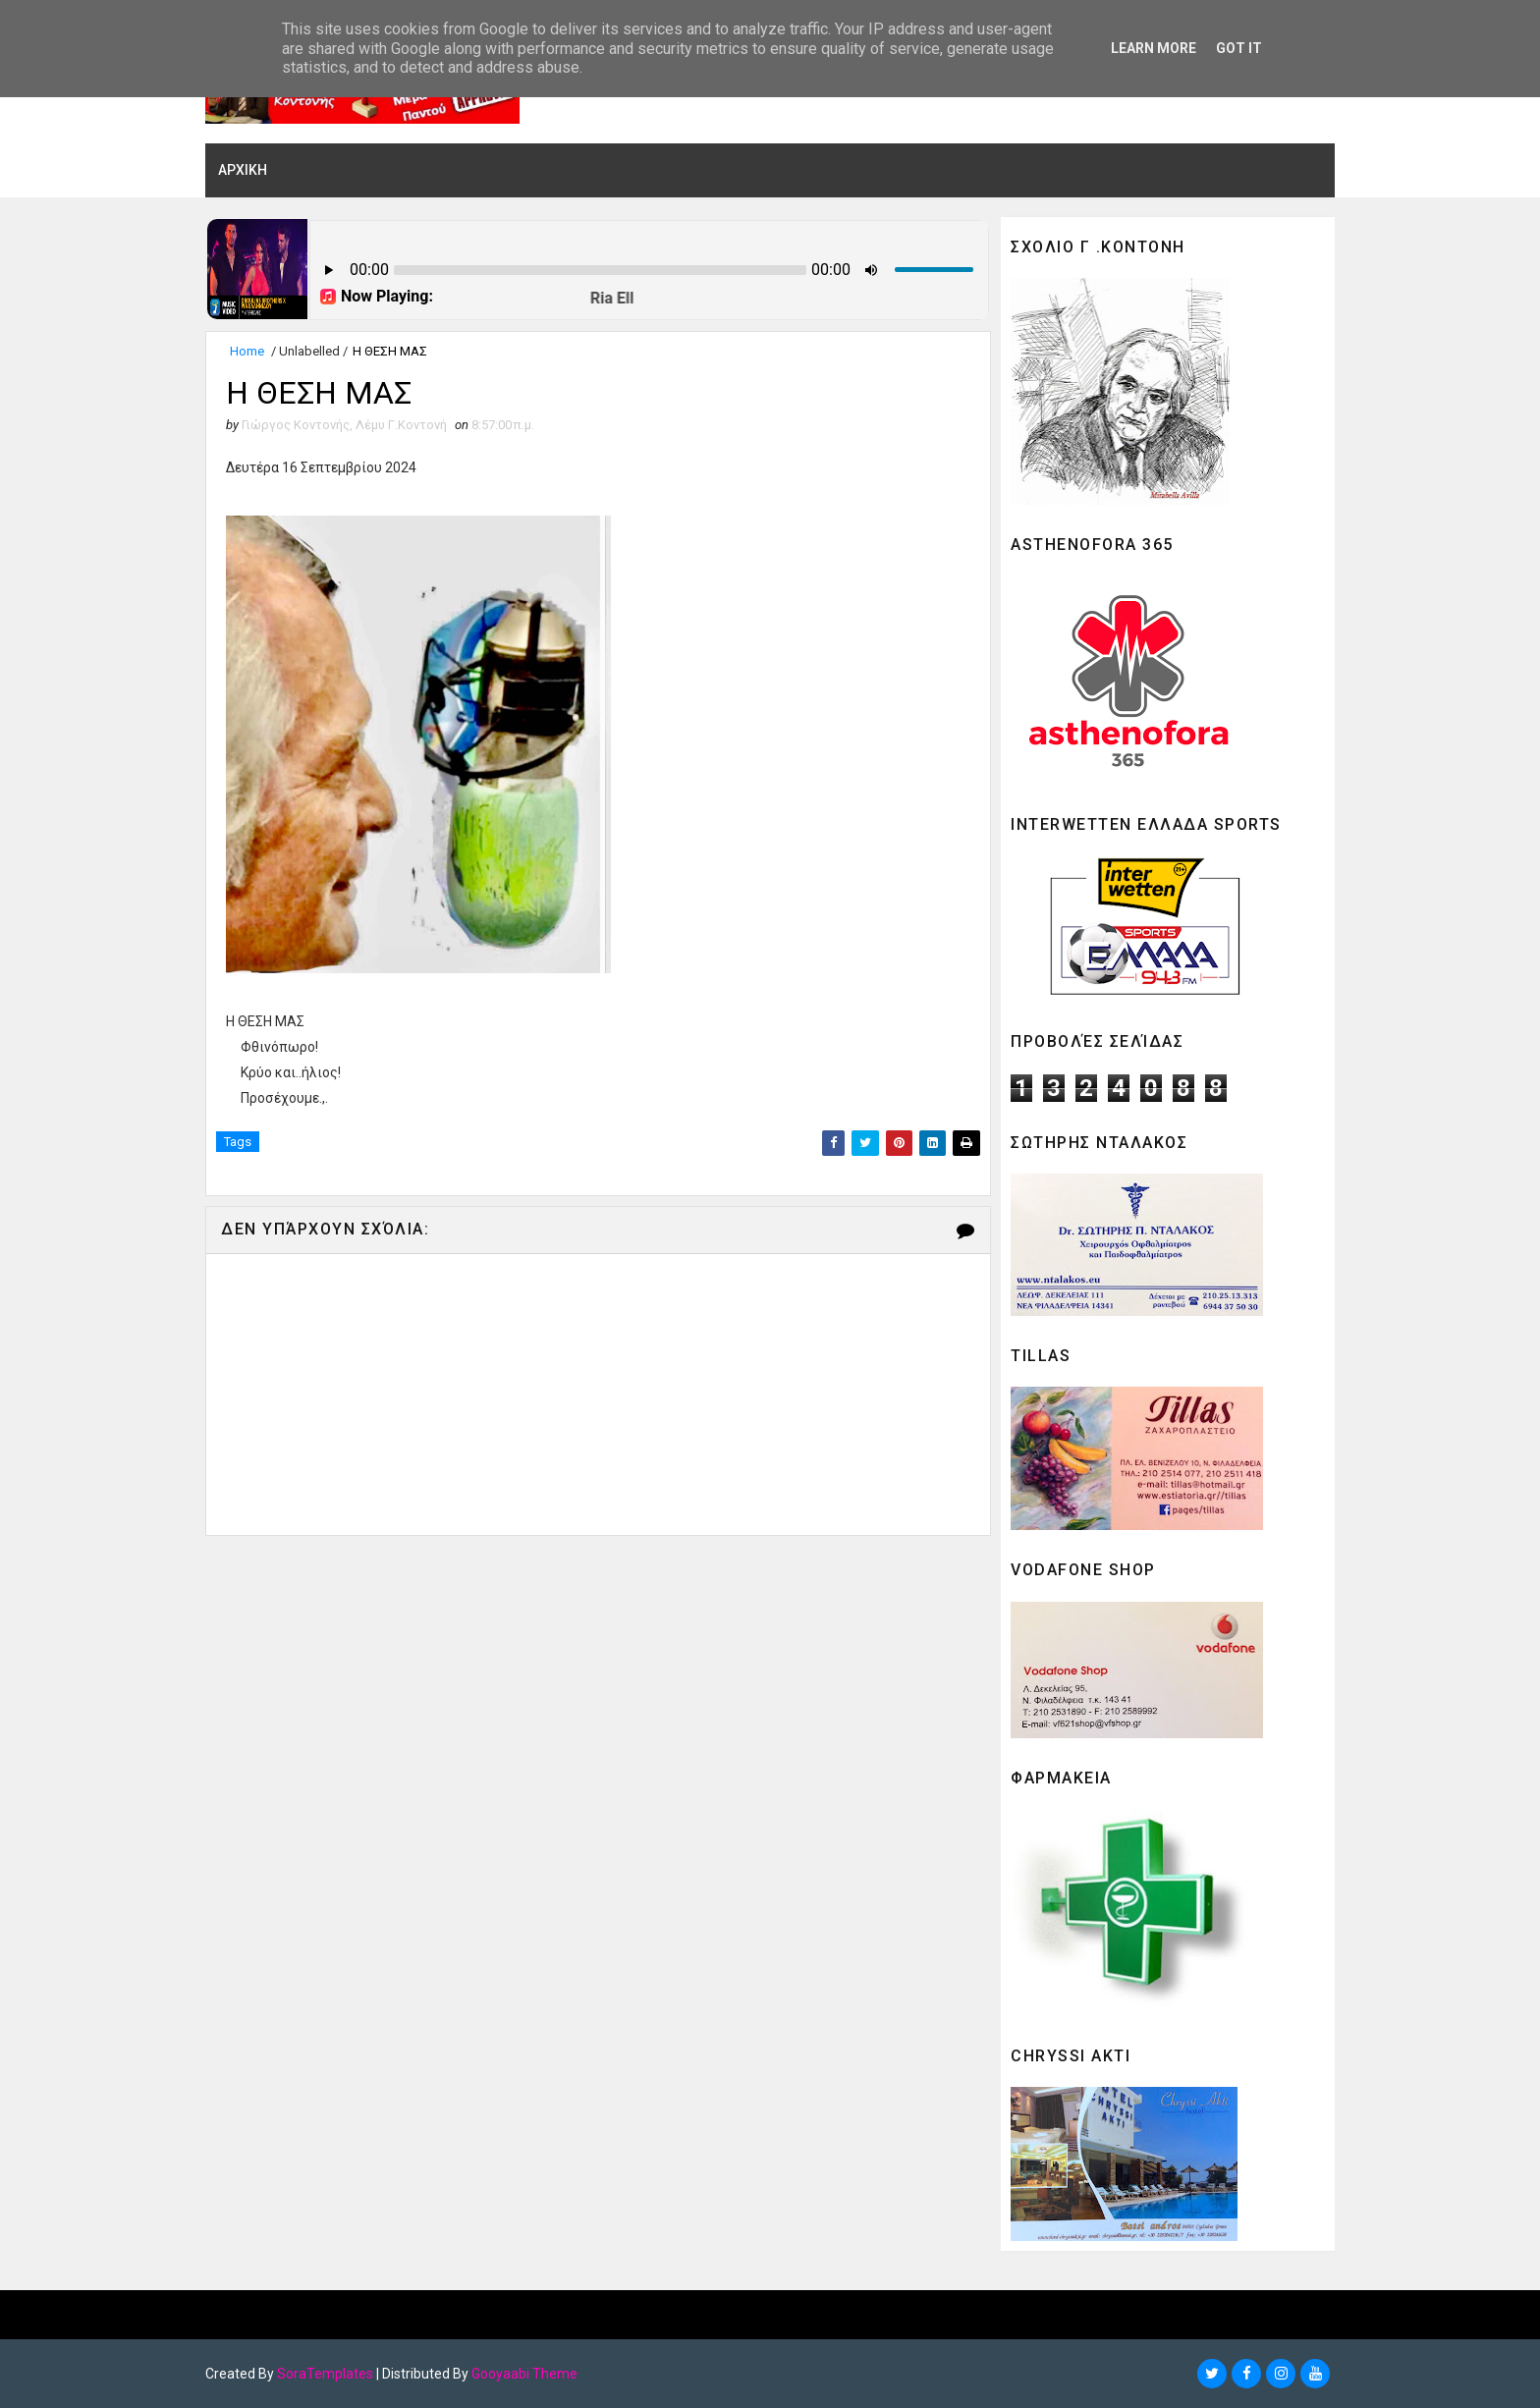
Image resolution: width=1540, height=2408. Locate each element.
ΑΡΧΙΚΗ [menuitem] (242, 170)
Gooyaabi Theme (524, 2373)
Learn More (1153, 48)
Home (247, 351)
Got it (1239, 48)
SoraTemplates (325, 2373)
